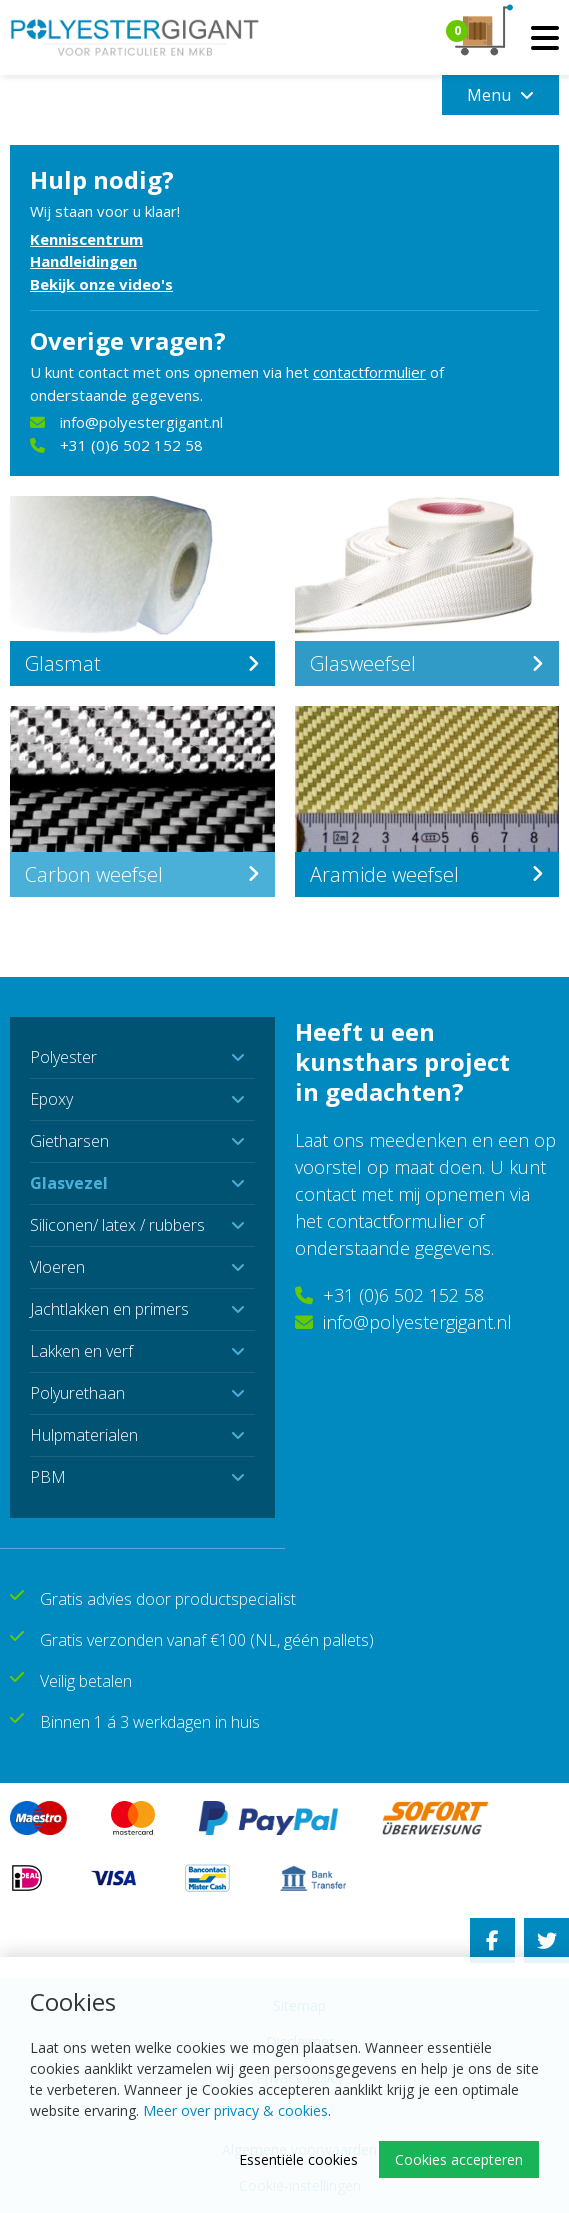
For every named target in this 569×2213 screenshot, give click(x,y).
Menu (500, 95)
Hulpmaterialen (84, 1435)
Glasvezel (69, 1183)
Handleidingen (83, 261)
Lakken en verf (81, 1351)
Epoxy (51, 1099)
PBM (48, 1477)
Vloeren (57, 1267)
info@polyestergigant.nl (126, 422)
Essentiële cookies (298, 2159)
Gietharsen (69, 1141)
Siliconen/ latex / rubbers (117, 1225)
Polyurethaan (77, 1393)
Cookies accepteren (459, 2159)
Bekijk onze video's (101, 284)
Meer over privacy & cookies (235, 2110)
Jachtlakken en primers (109, 1309)
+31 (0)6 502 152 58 (116, 445)
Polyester (63, 1057)
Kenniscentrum (86, 239)
